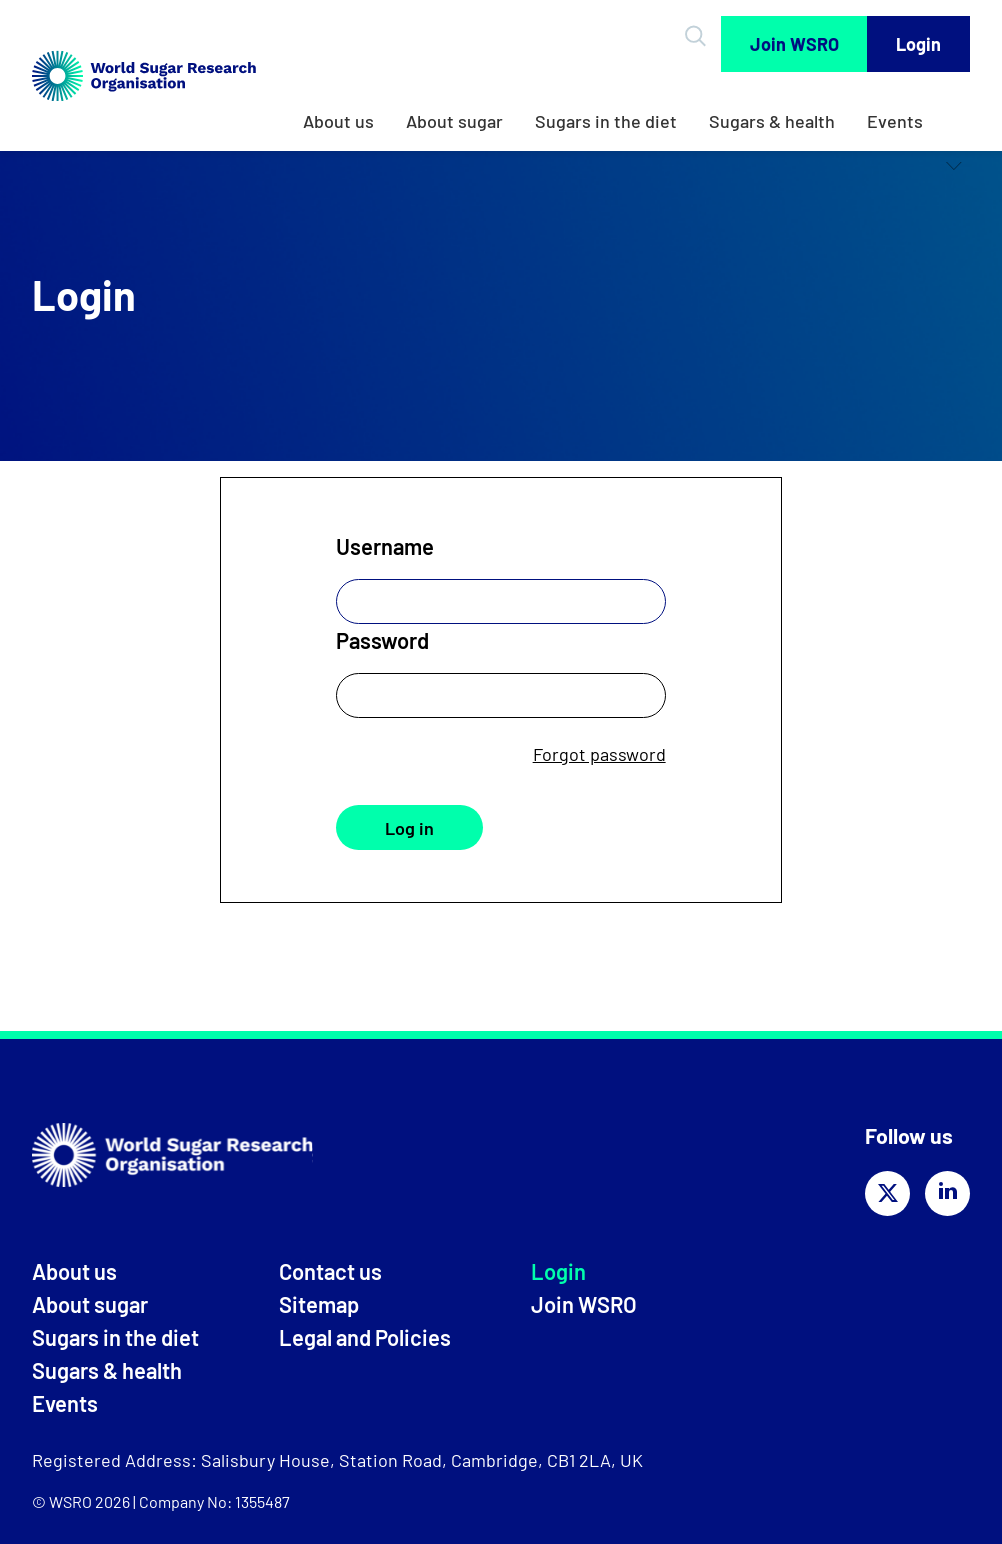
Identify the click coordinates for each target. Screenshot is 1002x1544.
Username (385, 546)
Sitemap (319, 1304)
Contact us (330, 1271)
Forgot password (599, 754)
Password (382, 640)
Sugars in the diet (606, 121)
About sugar (454, 121)
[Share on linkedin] (947, 1193)
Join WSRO (794, 44)
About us (338, 121)
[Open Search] (699, 36)
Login (918, 44)
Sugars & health (772, 121)
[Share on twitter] (887, 1193)
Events (895, 121)
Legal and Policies (365, 1337)
